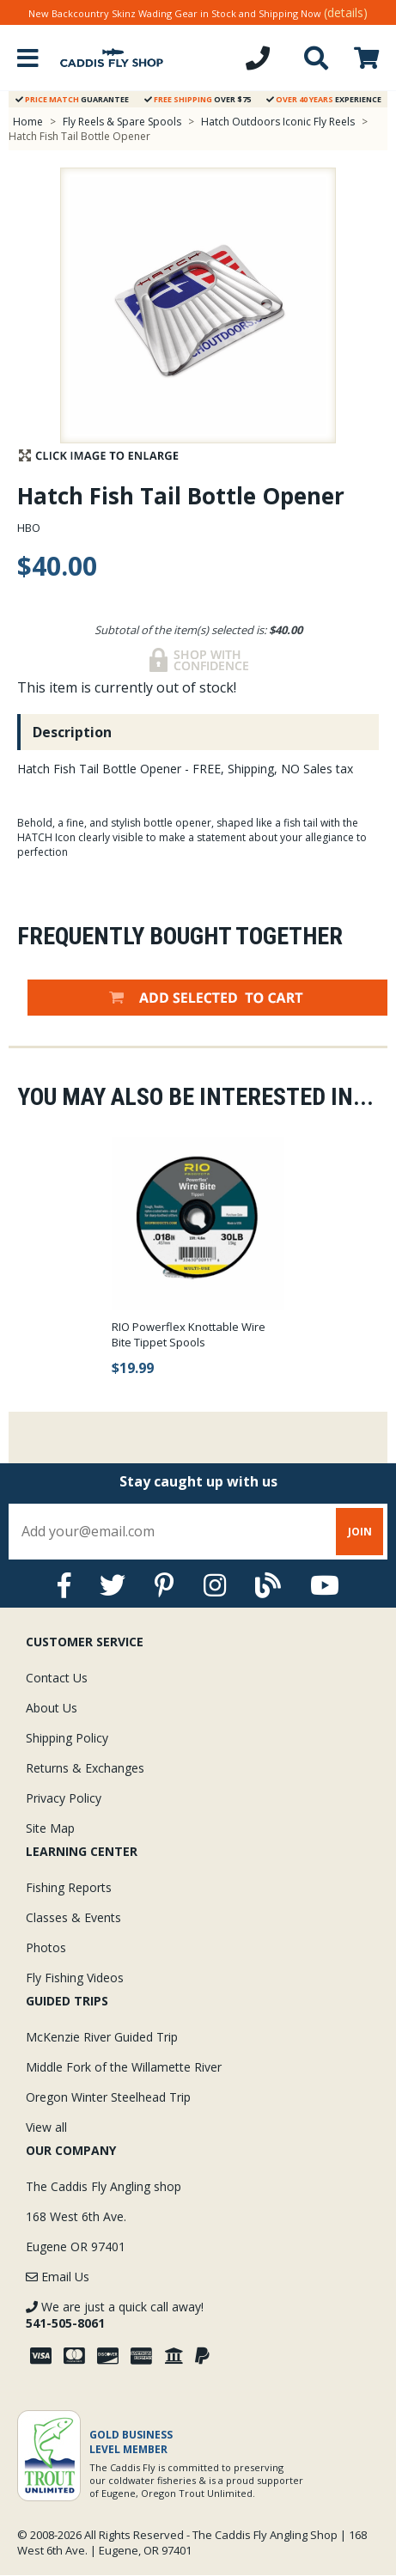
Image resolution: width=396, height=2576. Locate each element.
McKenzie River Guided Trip (102, 2037)
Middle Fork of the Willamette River (124, 2067)
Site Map (50, 1828)
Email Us (57, 2276)
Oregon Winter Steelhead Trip (108, 2097)
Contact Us (57, 1678)
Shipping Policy (67, 1738)
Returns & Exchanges (85, 1768)
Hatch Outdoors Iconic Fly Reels (278, 121)
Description (72, 732)
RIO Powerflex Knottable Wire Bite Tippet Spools (188, 1334)
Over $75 (197, 99)
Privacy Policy (63, 1798)
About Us (51, 1708)
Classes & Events (73, 1917)
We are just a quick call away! (115, 2314)
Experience (323, 99)
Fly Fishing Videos (75, 1977)
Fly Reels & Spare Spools (122, 121)
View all (46, 2127)
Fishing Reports (69, 1887)
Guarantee (72, 99)
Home (28, 121)
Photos (46, 1947)
